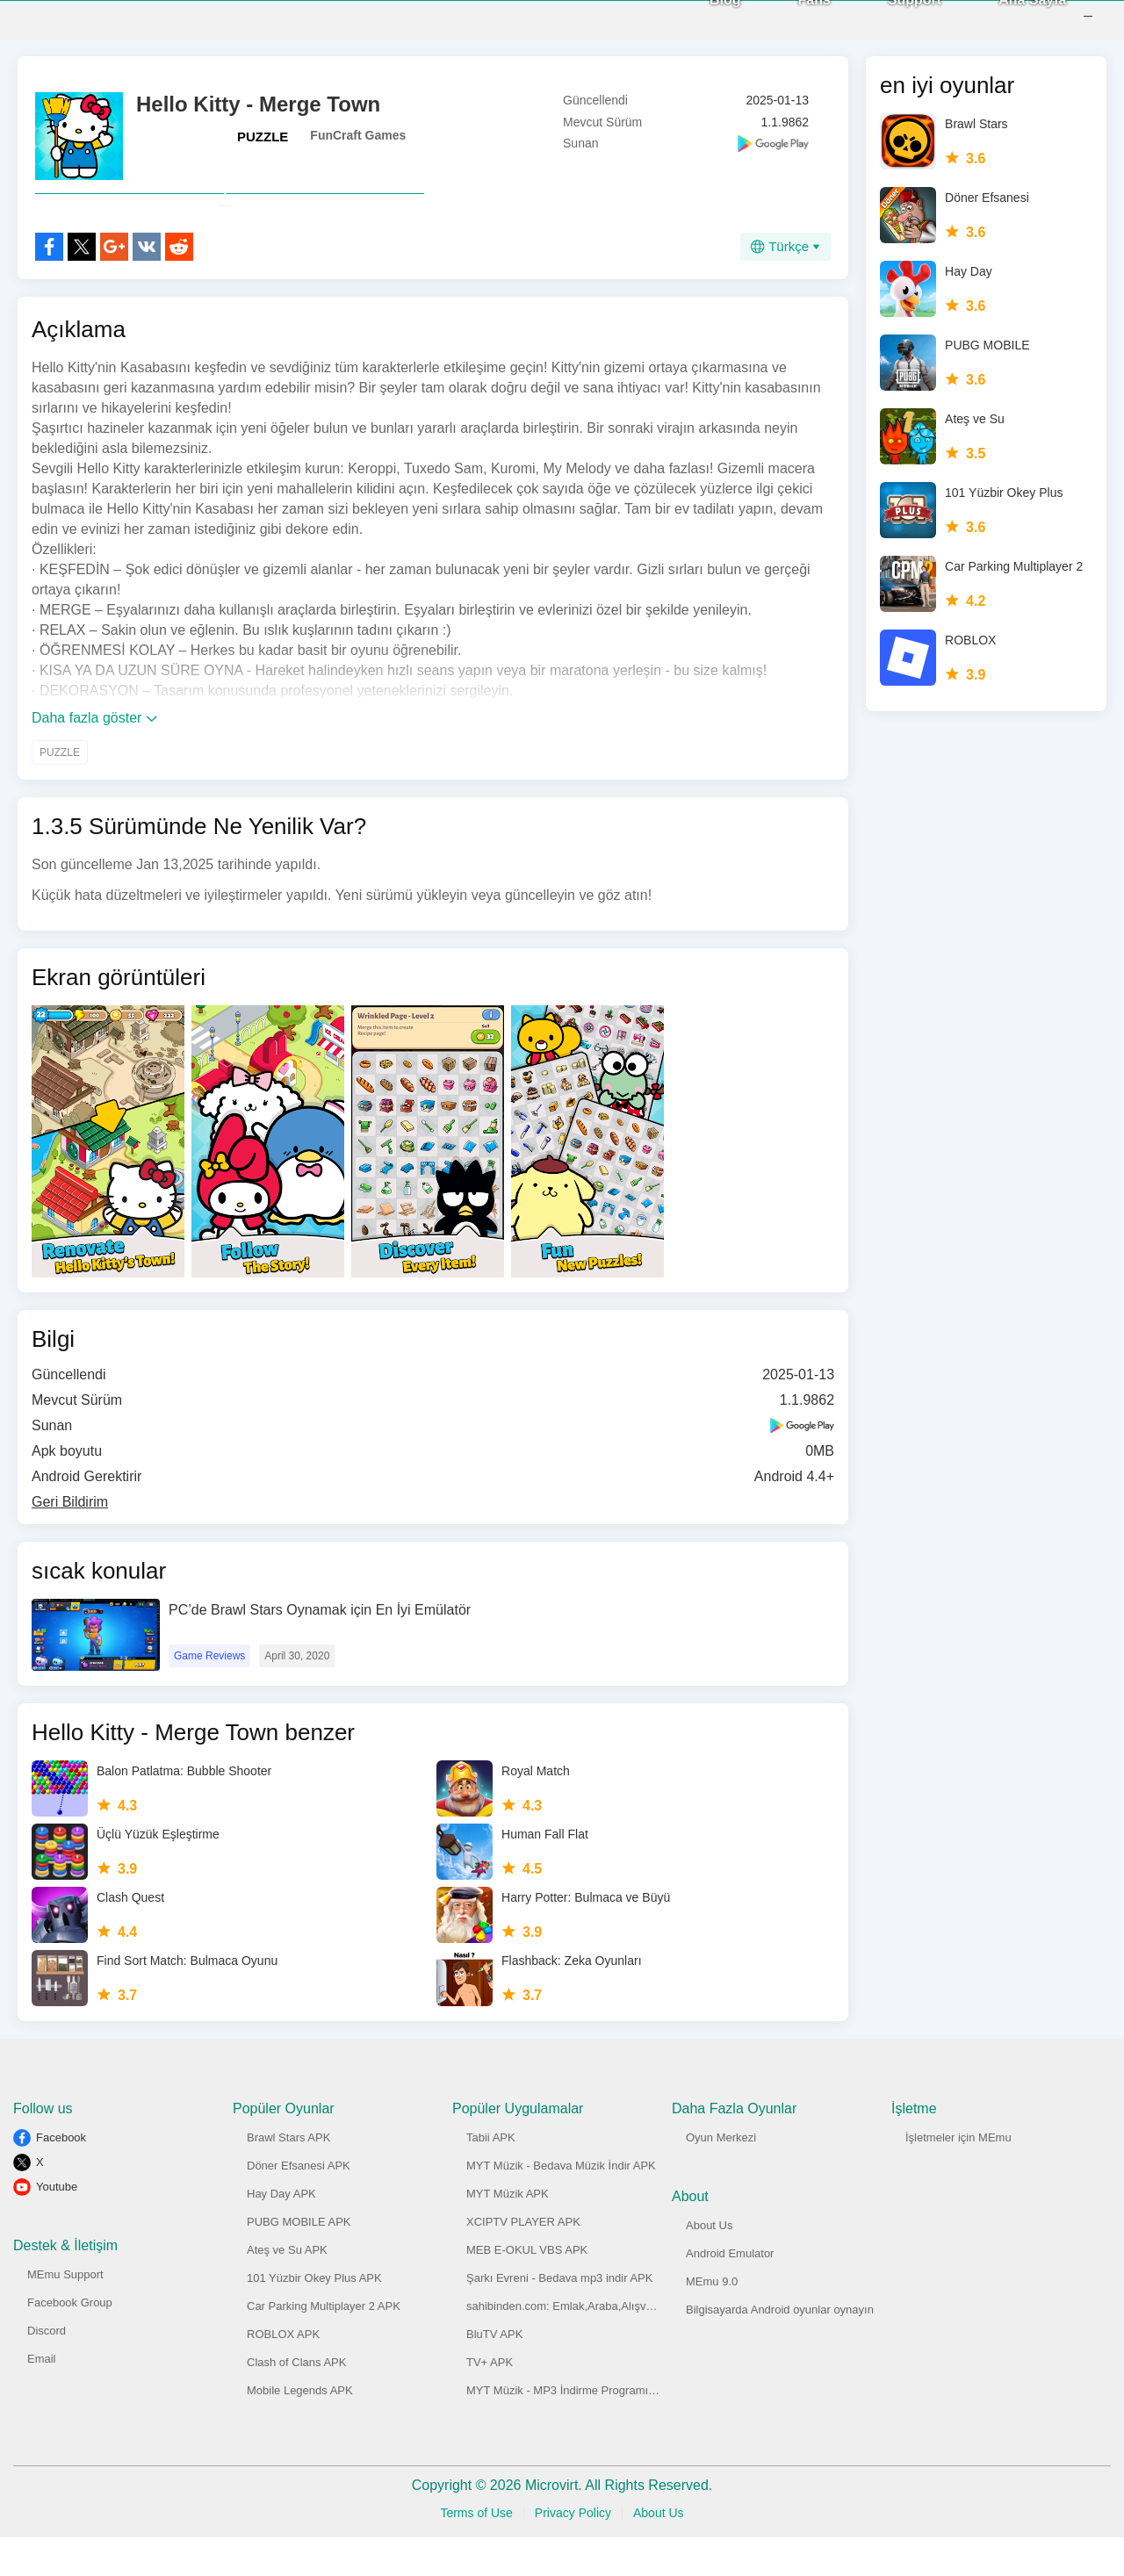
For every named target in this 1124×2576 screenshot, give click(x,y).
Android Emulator (730, 2292)
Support (891, 18)
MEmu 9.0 (712, 2320)
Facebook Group (69, 2341)
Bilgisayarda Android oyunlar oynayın (780, 2348)
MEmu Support (65, 2313)
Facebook (61, 2176)
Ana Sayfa (1009, 18)
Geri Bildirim (70, 1540)
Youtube (56, 2225)
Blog (701, 18)
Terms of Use (476, 2551)
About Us (709, 2263)
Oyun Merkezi (721, 2176)
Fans (791, 18)
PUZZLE (262, 136)
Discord (46, 2369)
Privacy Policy (573, 2551)
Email (41, 2397)
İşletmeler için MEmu (958, 2176)
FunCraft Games (358, 135)
